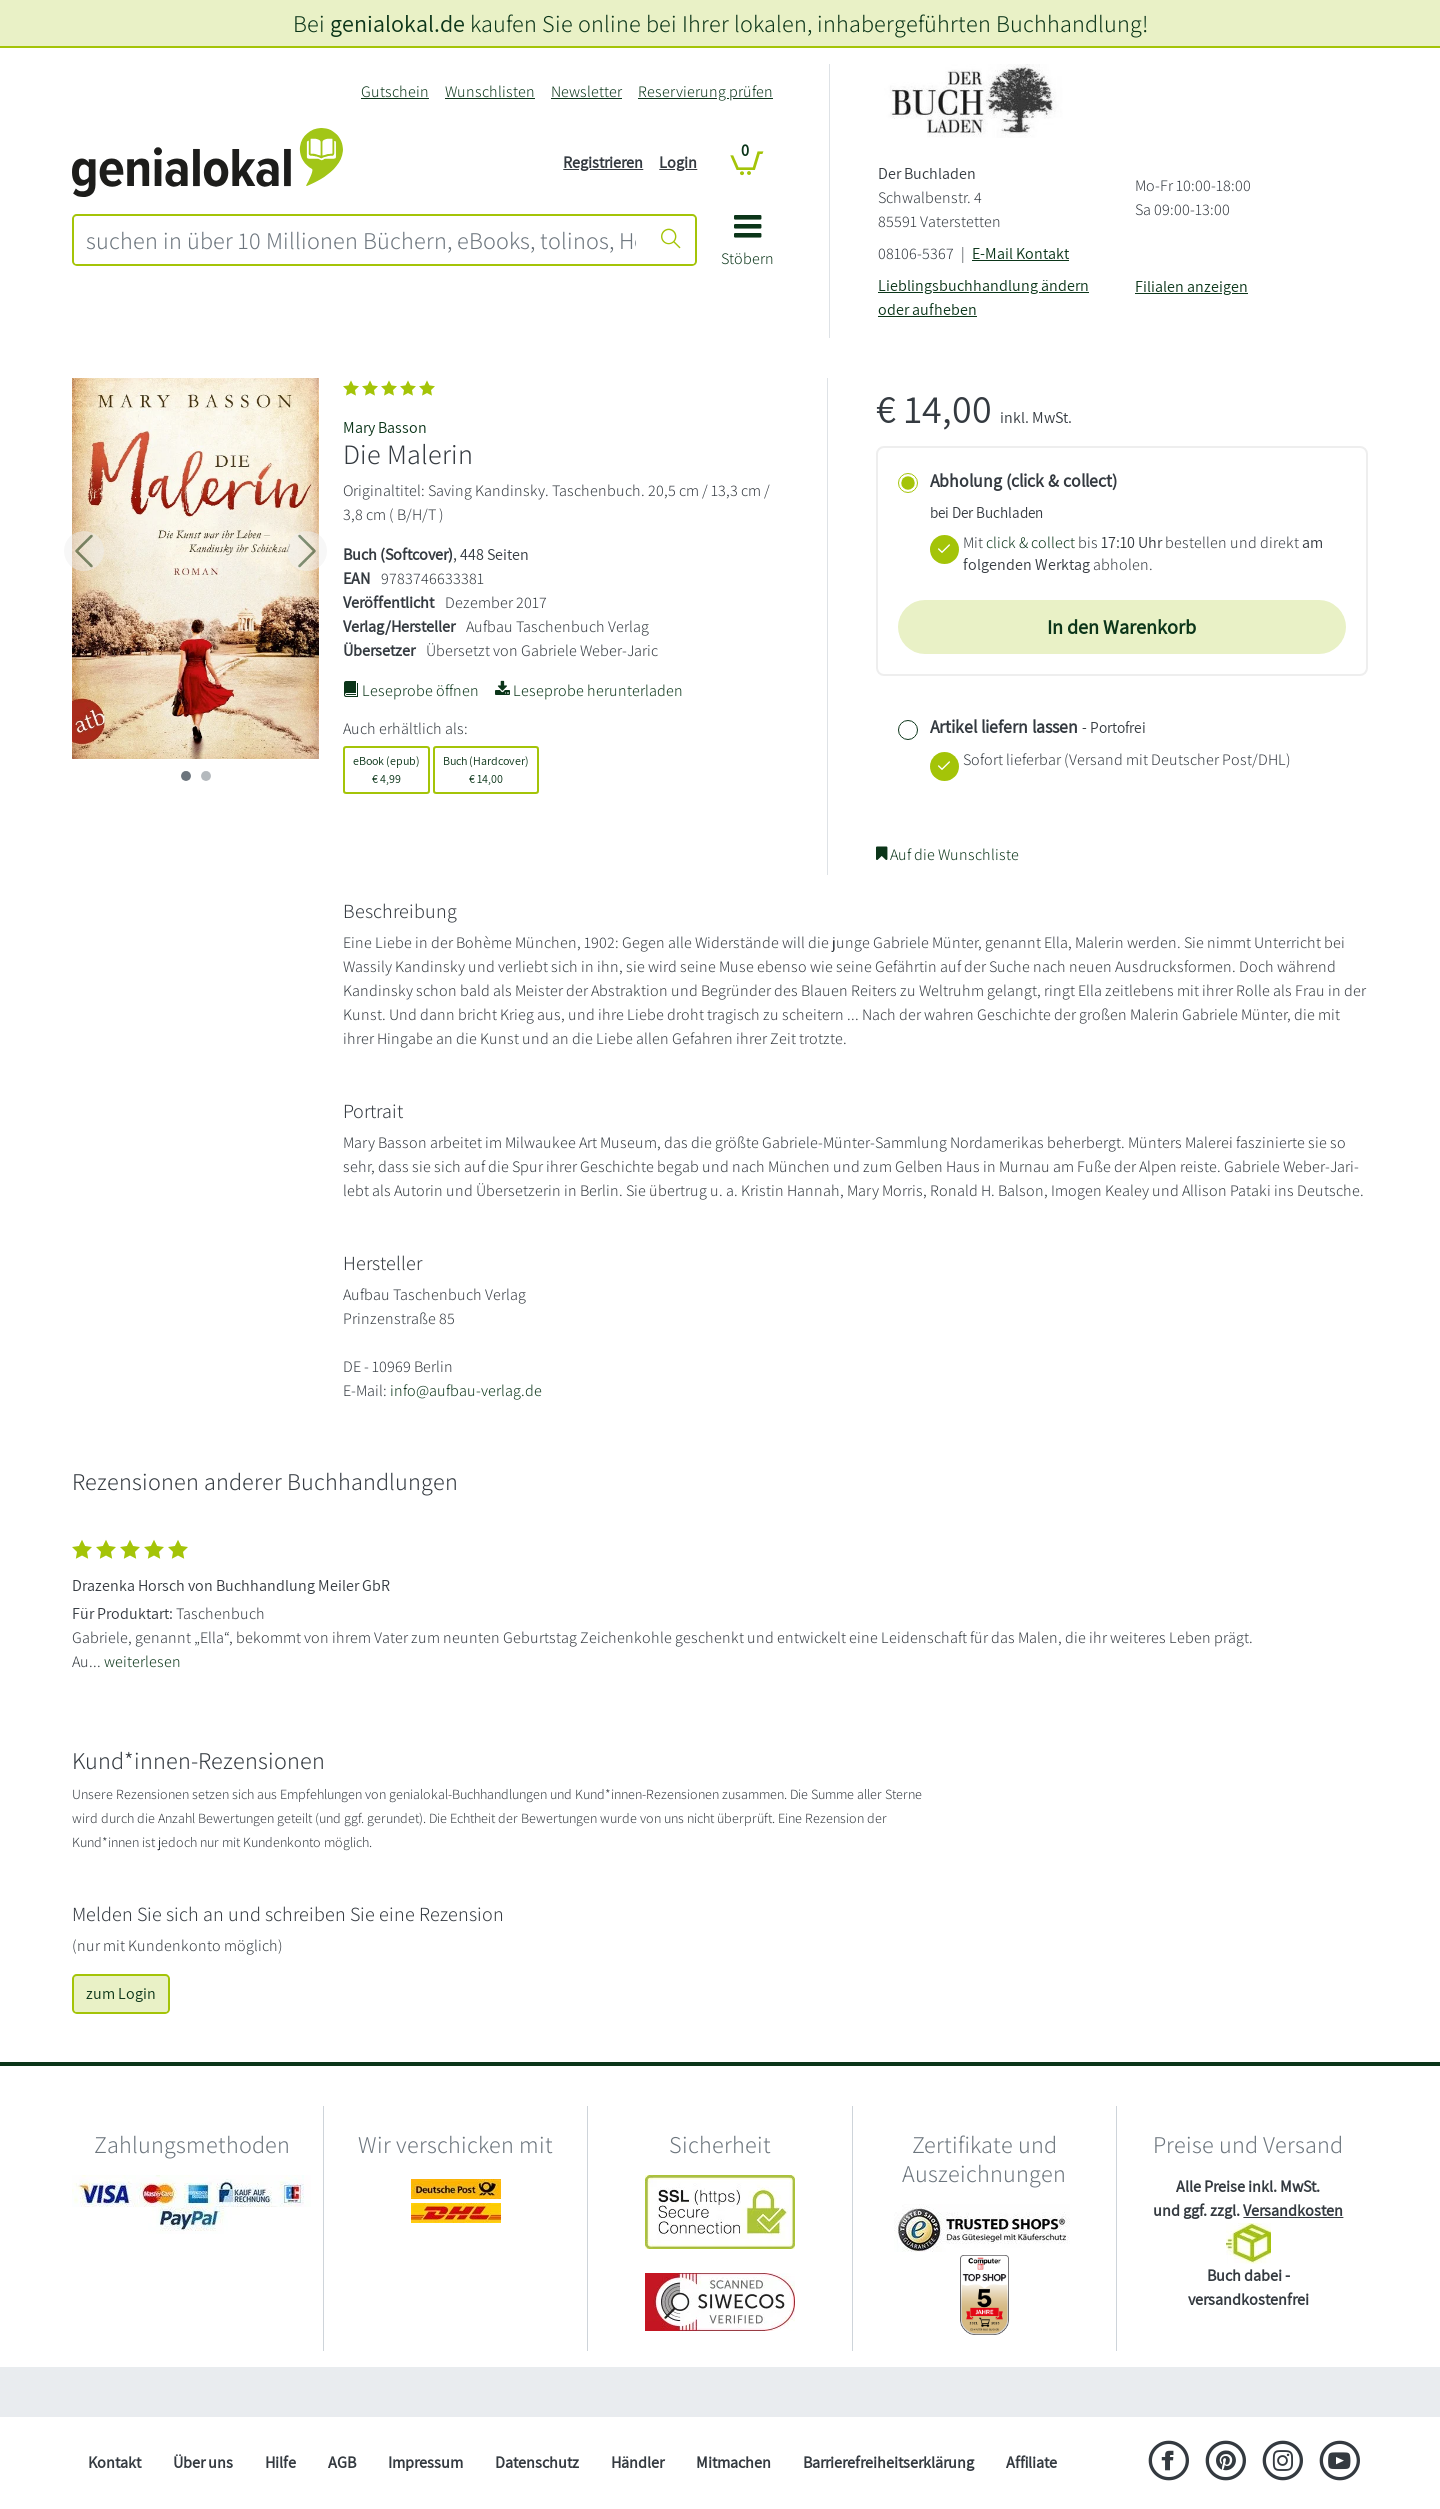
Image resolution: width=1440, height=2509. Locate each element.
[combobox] (361, 240)
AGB (342, 2462)
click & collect (1030, 542)
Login (678, 162)
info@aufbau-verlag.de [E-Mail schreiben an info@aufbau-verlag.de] (466, 1390)
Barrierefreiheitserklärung (888, 2462)
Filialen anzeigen (1191, 286)
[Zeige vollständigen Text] (720, 1601)
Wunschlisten (490, 91)
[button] (747, 247)
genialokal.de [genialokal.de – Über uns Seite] (397, 23)
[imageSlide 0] (186, 776)
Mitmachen (733, 2462)
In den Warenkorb (1121, 627)
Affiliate (1031, 2462)
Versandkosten (1293, 2210)
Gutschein (395, 91)
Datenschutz (537, 2462)
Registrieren (603, 162)
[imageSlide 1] (206, 776)
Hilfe (280, 2462)
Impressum (425, 2462)
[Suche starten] (671, 240)
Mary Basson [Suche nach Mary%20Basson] (385, 427)
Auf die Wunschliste (947, 854)
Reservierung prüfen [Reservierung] (705, 91)
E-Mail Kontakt (1020, 253)
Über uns (203, 2462)
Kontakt (114, 2462)
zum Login (121, 1993)
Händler (637, 2462)
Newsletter (586, 91)
